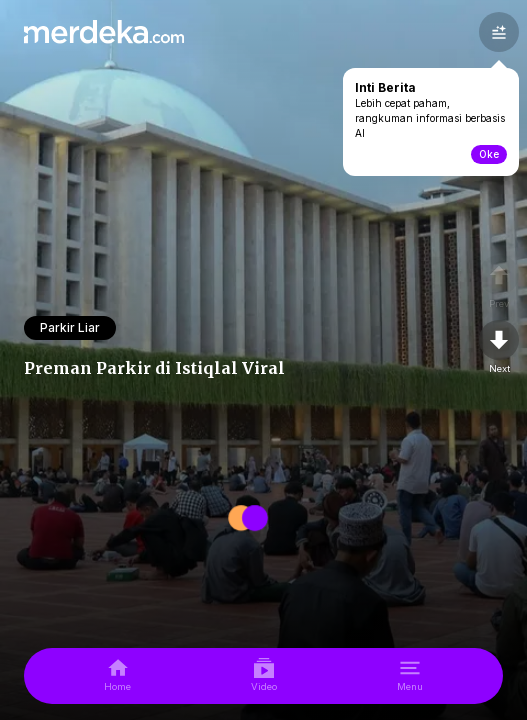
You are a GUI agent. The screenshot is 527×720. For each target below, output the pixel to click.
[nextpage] (499, 348)
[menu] (410, 676)
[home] (117, 676)
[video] (264, 676)
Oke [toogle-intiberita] (489, 154)
